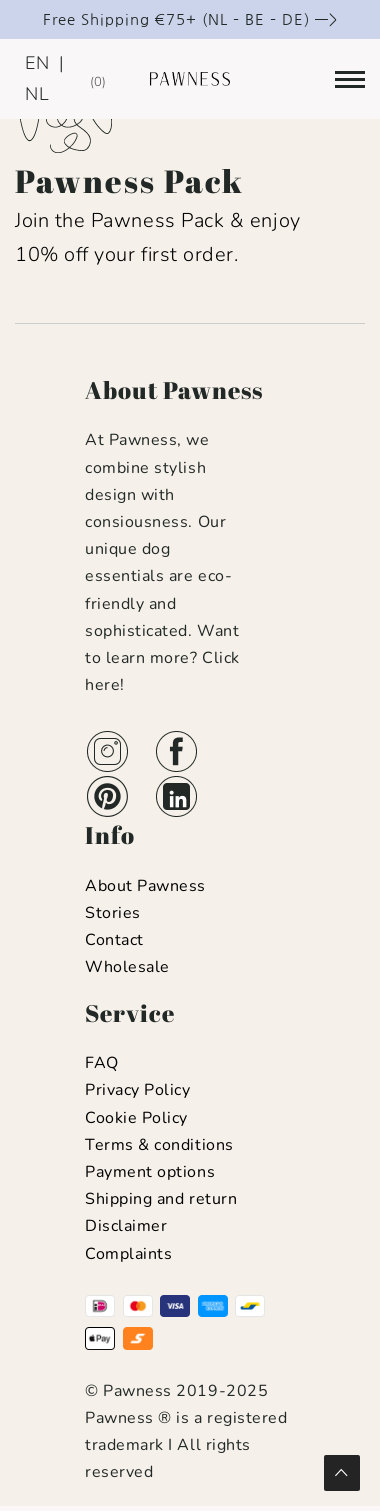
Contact (114, 940)
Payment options (150, 1172)
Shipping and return (161, 1199)
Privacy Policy (138, 1090)
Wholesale (127, 967)
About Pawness (145, 886)
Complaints (128, 1254)
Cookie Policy (136, 1118)
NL (37, 94)
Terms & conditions (159, 1145)
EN (37, 63)
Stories (113, 913)
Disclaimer (126, 1226)
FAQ (102, 1063)
